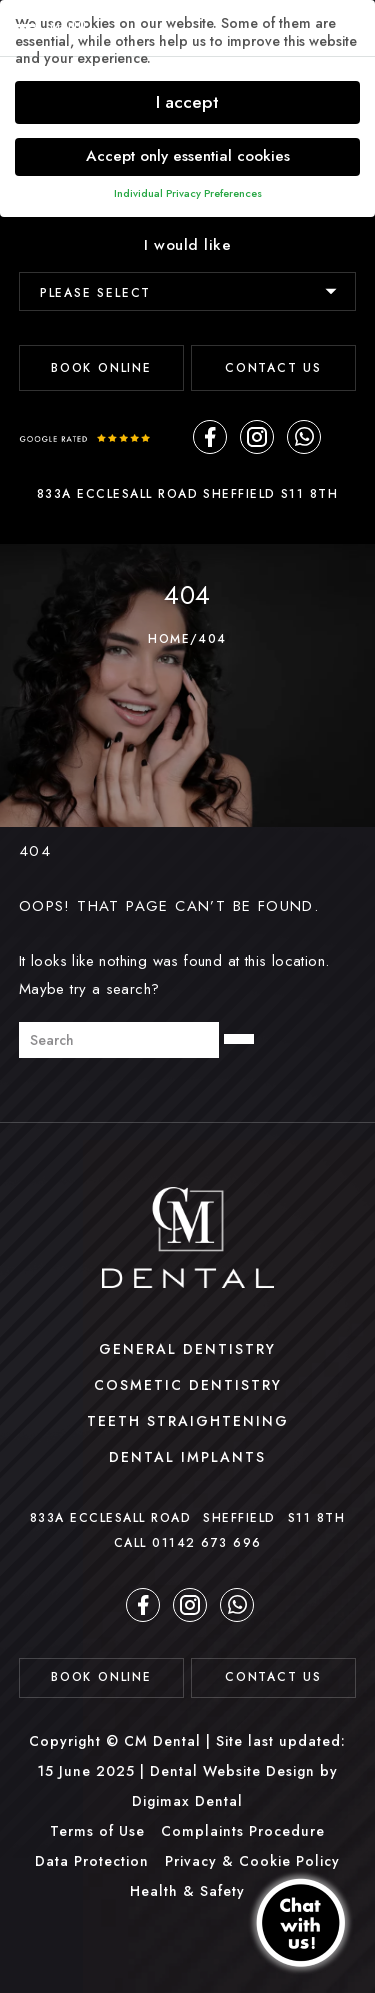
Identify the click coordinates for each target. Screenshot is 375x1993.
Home (169, 639)
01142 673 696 (207, 1543)
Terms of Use (97, 1831)
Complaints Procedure (243, 1831)
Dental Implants (187, 1457)
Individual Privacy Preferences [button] (188, 193)
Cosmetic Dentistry (188, 1385)
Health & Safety (187, 1891)
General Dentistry (187, 1349)
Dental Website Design (232, 1771)
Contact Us (273, 368)
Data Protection (92, 1861)
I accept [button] (187, 102)
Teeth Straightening (188, 1421)
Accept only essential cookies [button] (188, 156)
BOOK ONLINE (101, 368)
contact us (273, 1677)
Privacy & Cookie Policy (252, 1861)
